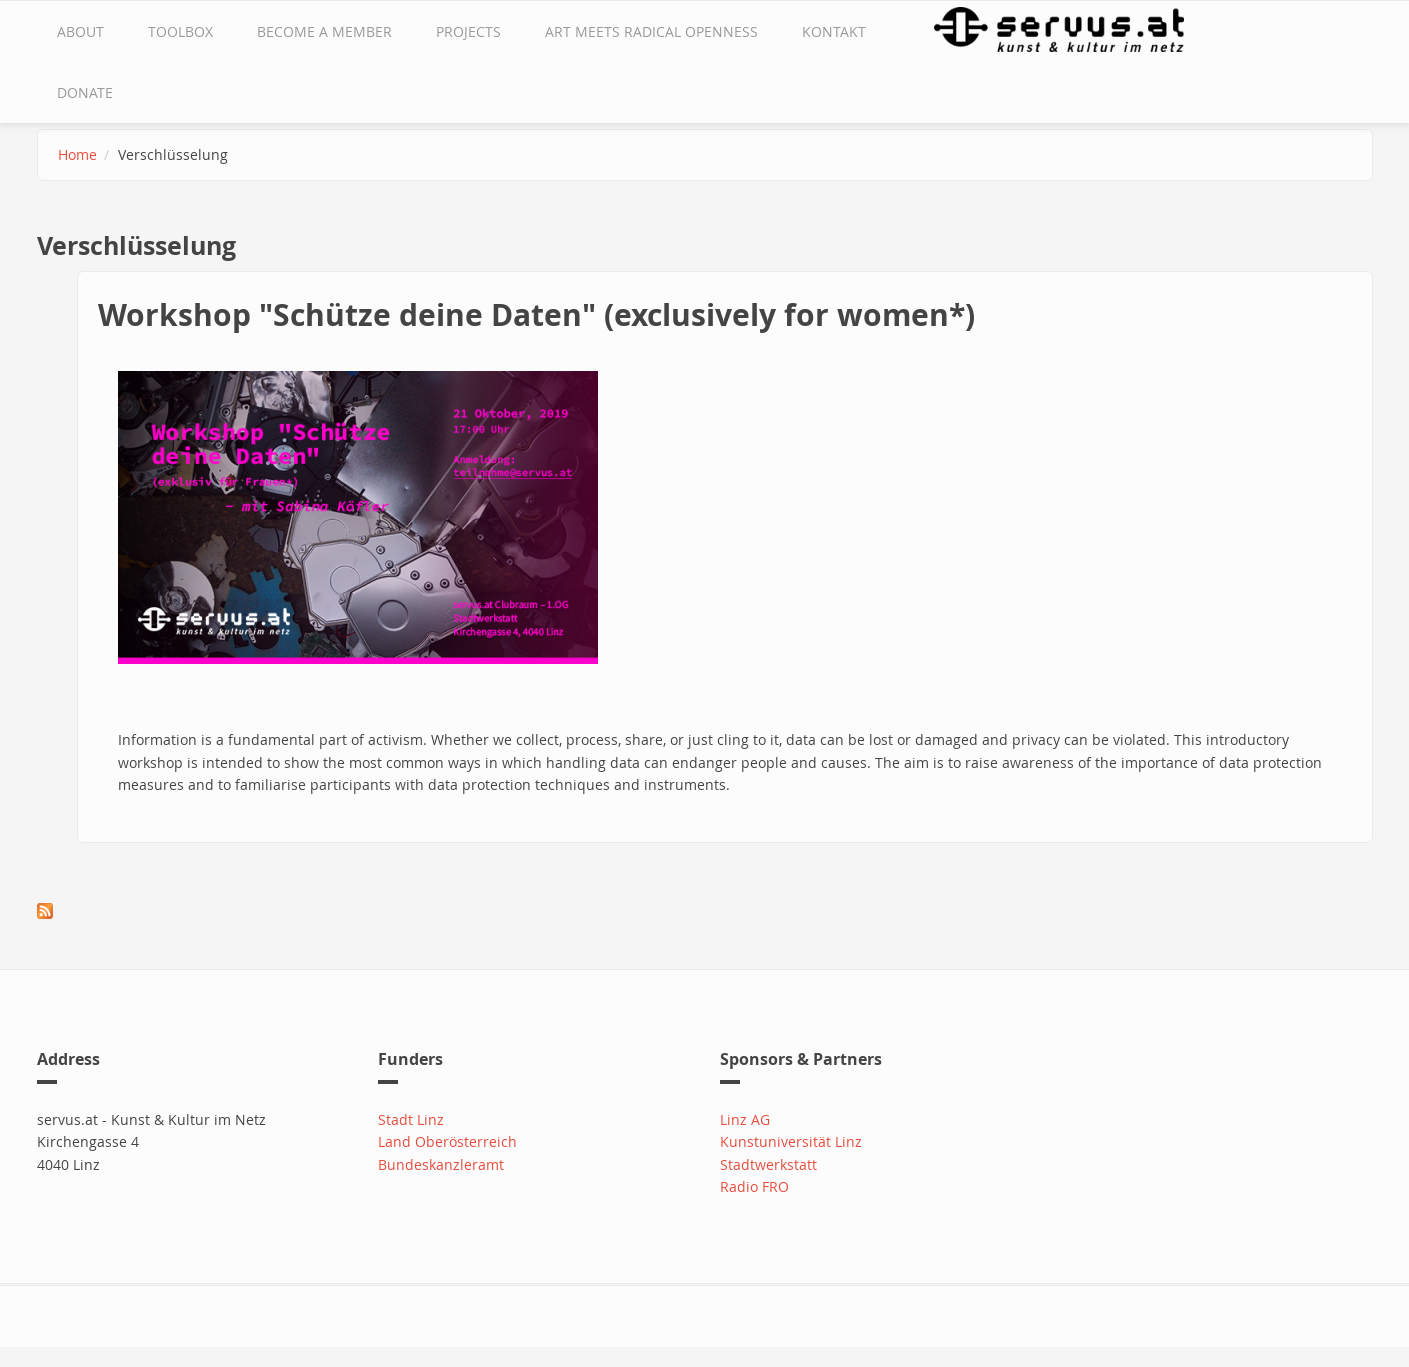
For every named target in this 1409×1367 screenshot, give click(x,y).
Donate (85, 92)
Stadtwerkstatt (768, 1164)
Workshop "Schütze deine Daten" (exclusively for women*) (536, 314)
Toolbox (180, 31)
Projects (468, 31)
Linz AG (745, 1119)
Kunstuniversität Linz (791, 1141)
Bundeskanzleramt (441, 1164)
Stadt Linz (411, 1119)
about (80, 31)
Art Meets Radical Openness (651, 31)
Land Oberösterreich (447, 1141)
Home (77, 154)
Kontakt (834, 31)
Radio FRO (754, 1186)
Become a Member (324, 31)
